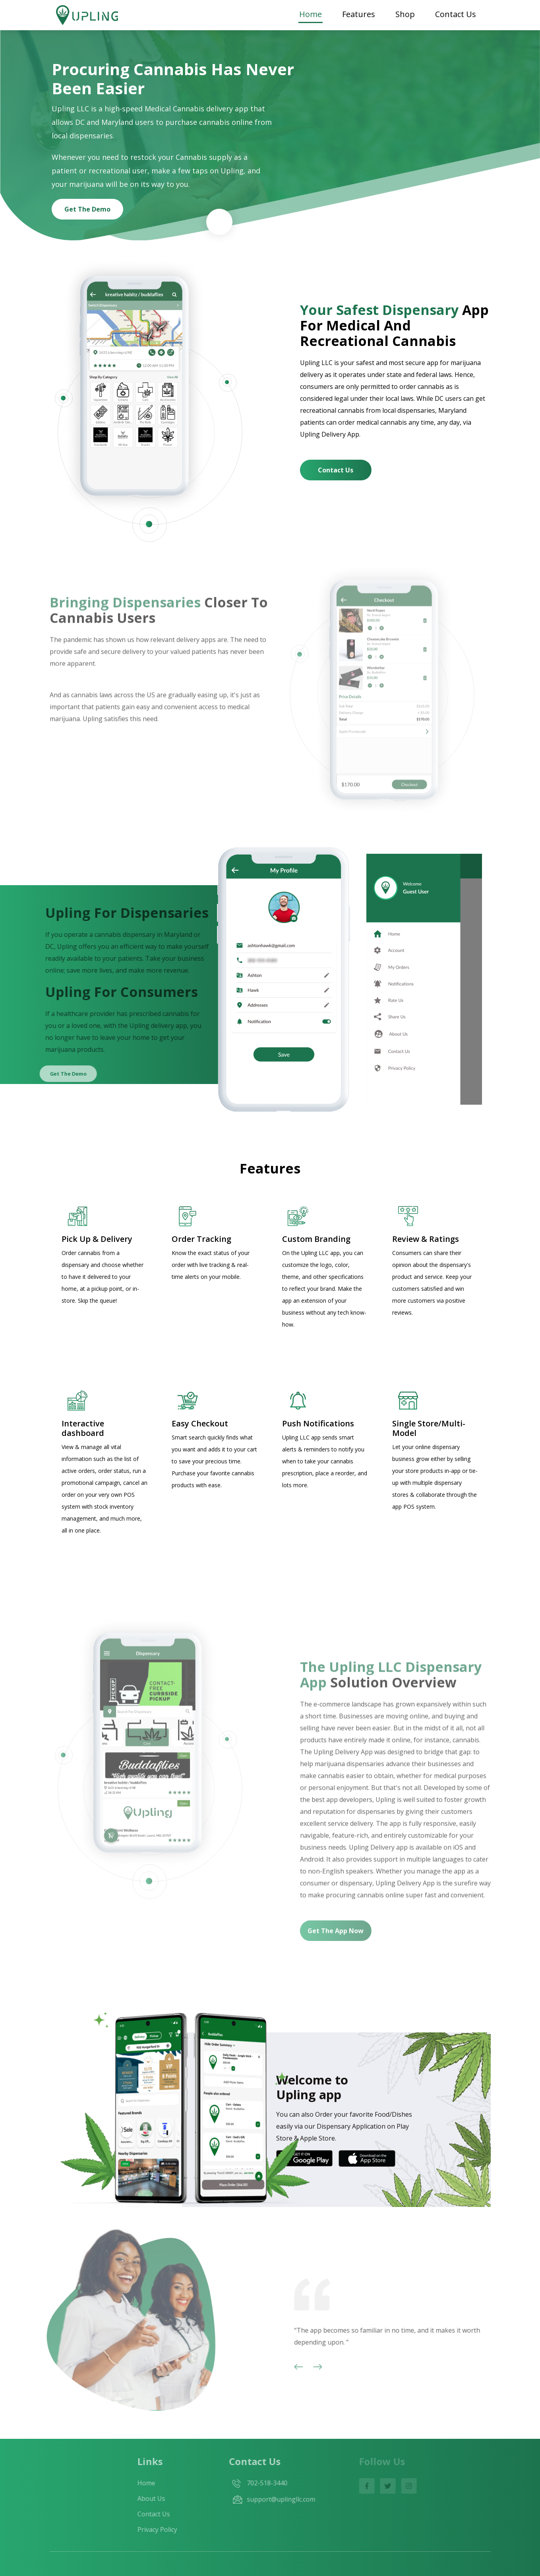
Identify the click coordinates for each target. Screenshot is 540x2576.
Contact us (335, 470)
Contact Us (455, 14)
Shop (405, 14)
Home (310, 14)
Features (358, 14)
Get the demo (87, 209)
